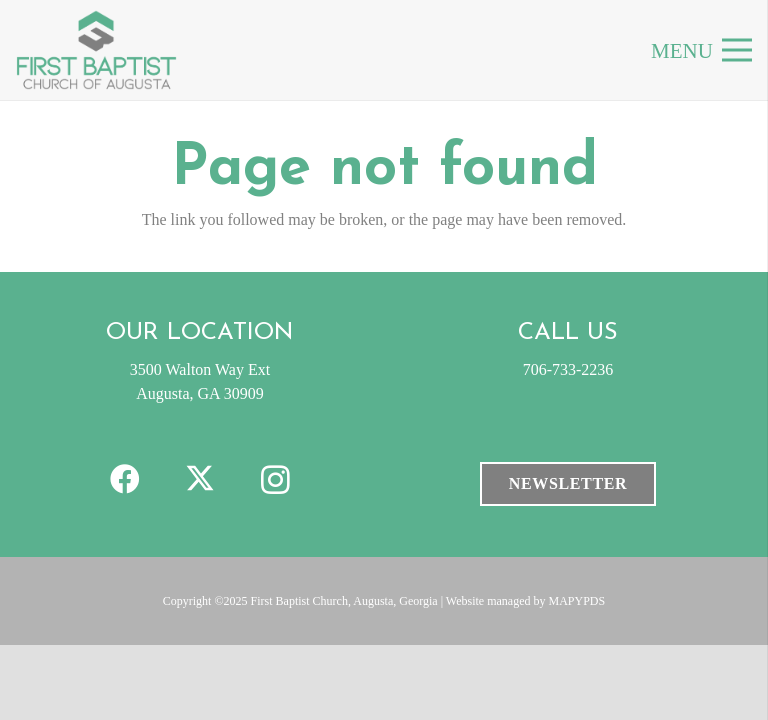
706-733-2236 (568, 369)
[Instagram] (275, 479)
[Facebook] (125, 479)
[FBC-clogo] (96, 50)
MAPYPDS (577, 601)
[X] (200, 479)
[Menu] (737, 50)
